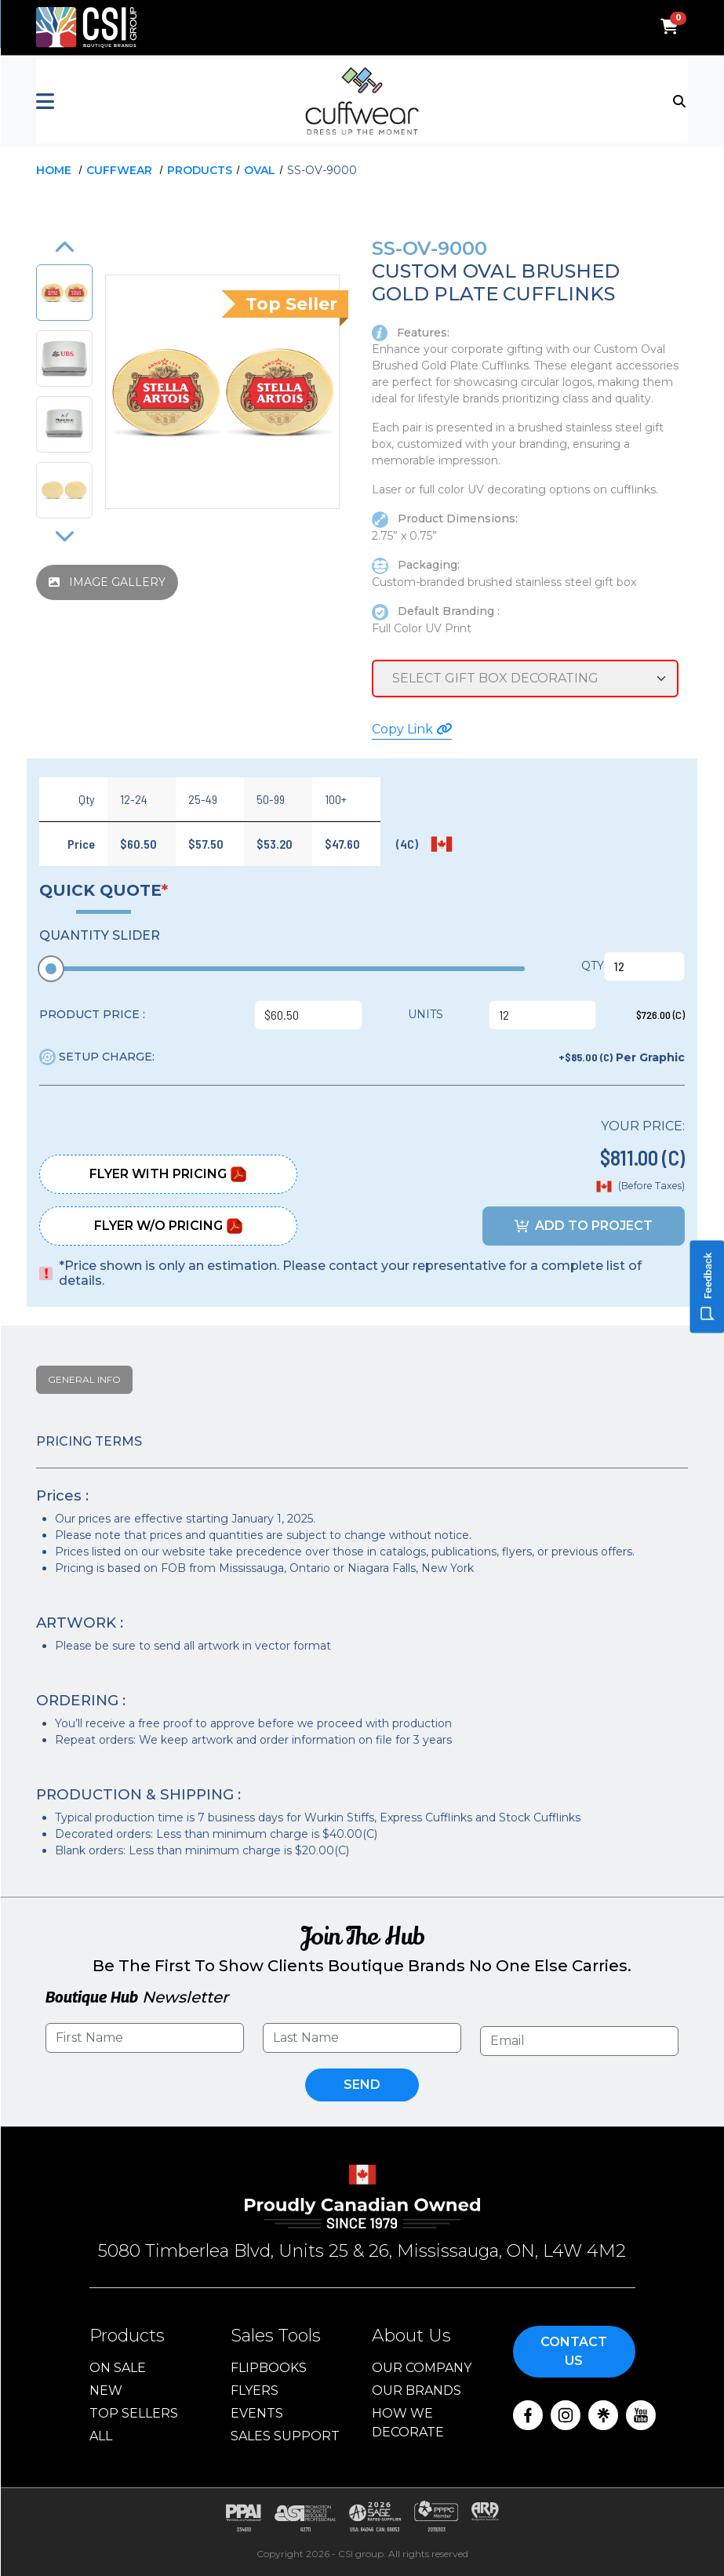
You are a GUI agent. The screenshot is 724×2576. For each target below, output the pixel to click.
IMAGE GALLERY (107, 582)
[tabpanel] (362, 1646)
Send (362, 2084)
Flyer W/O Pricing (168, 1226)
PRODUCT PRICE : (92, 1014)
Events (257, 2413)
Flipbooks (269, 2367)
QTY (592, 966)
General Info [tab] (84, 1379)
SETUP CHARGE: (97, 1057)
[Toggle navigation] (680, 100)
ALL (100, 2436)
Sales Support (285, 2436)
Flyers (254, 2390)
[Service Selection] (525, 678)
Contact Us (573, 2351)
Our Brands (416, 2390)
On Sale (117, 2367)
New (105, 2390)
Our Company (421, 2367)
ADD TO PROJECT (584, 1225)
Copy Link (412, 729)
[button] (144, 101)
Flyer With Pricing (168, 1174)
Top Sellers (133, 2413)
